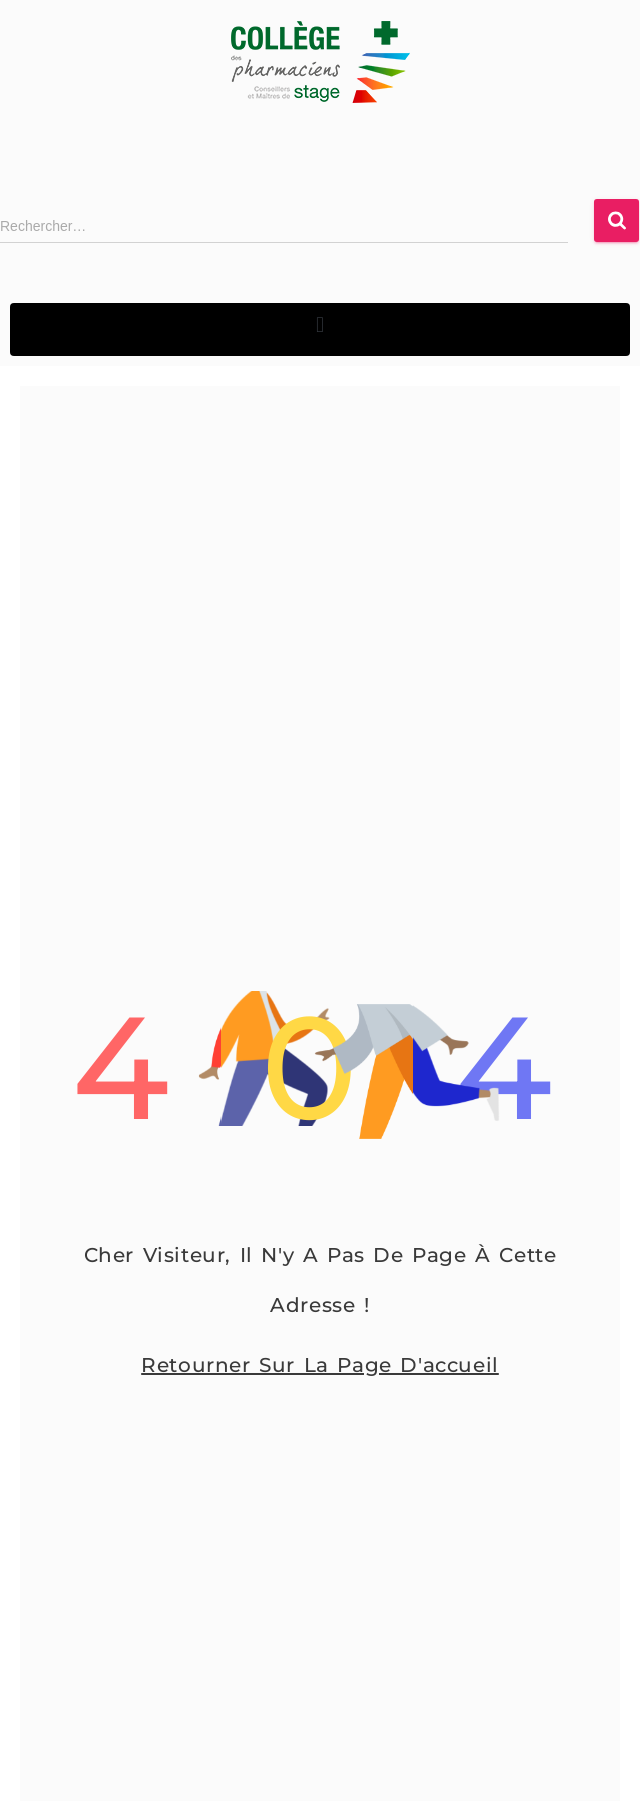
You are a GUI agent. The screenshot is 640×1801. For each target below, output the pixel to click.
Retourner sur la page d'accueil (320, 1365)
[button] (319, 324)
